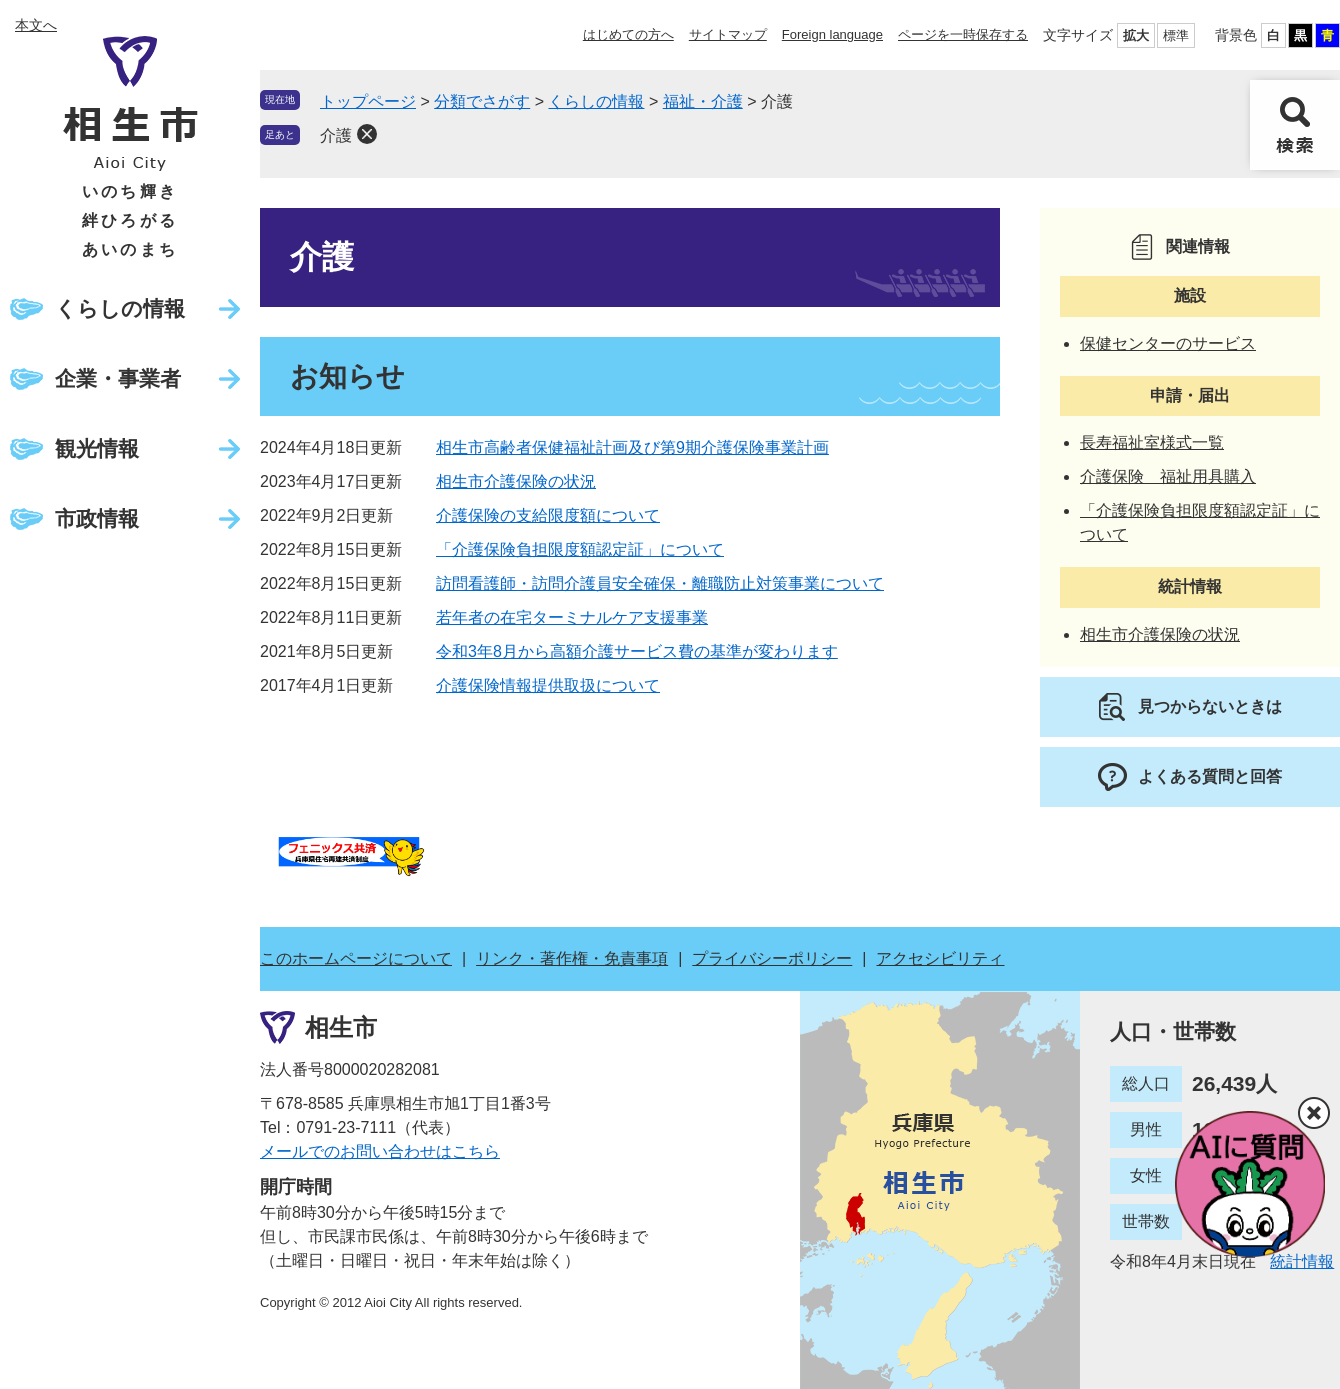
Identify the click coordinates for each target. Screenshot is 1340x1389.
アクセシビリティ (940, 958)
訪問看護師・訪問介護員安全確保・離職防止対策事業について (660, 583)
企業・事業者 (118, 378)
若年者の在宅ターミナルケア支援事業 (572, 617)
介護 (336, 135)
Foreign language (832, 34)
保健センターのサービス (1168, 343)
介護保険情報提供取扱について (548, 685)
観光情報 (97, 448)
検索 (1295, 125)
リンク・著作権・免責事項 (572, 958)
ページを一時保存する (963, 34)
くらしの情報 (120, 308)
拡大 (1136, 35)
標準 (1176, 35)
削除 (367, 134)
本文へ (36, 25)
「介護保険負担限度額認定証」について (580, 549)
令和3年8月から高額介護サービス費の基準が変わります (637, 651)
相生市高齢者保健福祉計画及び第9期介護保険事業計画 (632, 447)
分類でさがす (482, 101)
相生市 (341, 1027)
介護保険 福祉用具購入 (1168, 476)
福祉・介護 (703, 101)
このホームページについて (356, 958)
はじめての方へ (628, 34)
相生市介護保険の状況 (516, 481)
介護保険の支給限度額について (548, 515)
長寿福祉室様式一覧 (1152, 442)
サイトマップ (728, 34)
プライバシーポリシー (772, 958)
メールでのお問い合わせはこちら (380, 1151)
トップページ (368, 101)
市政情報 (97, 518)
